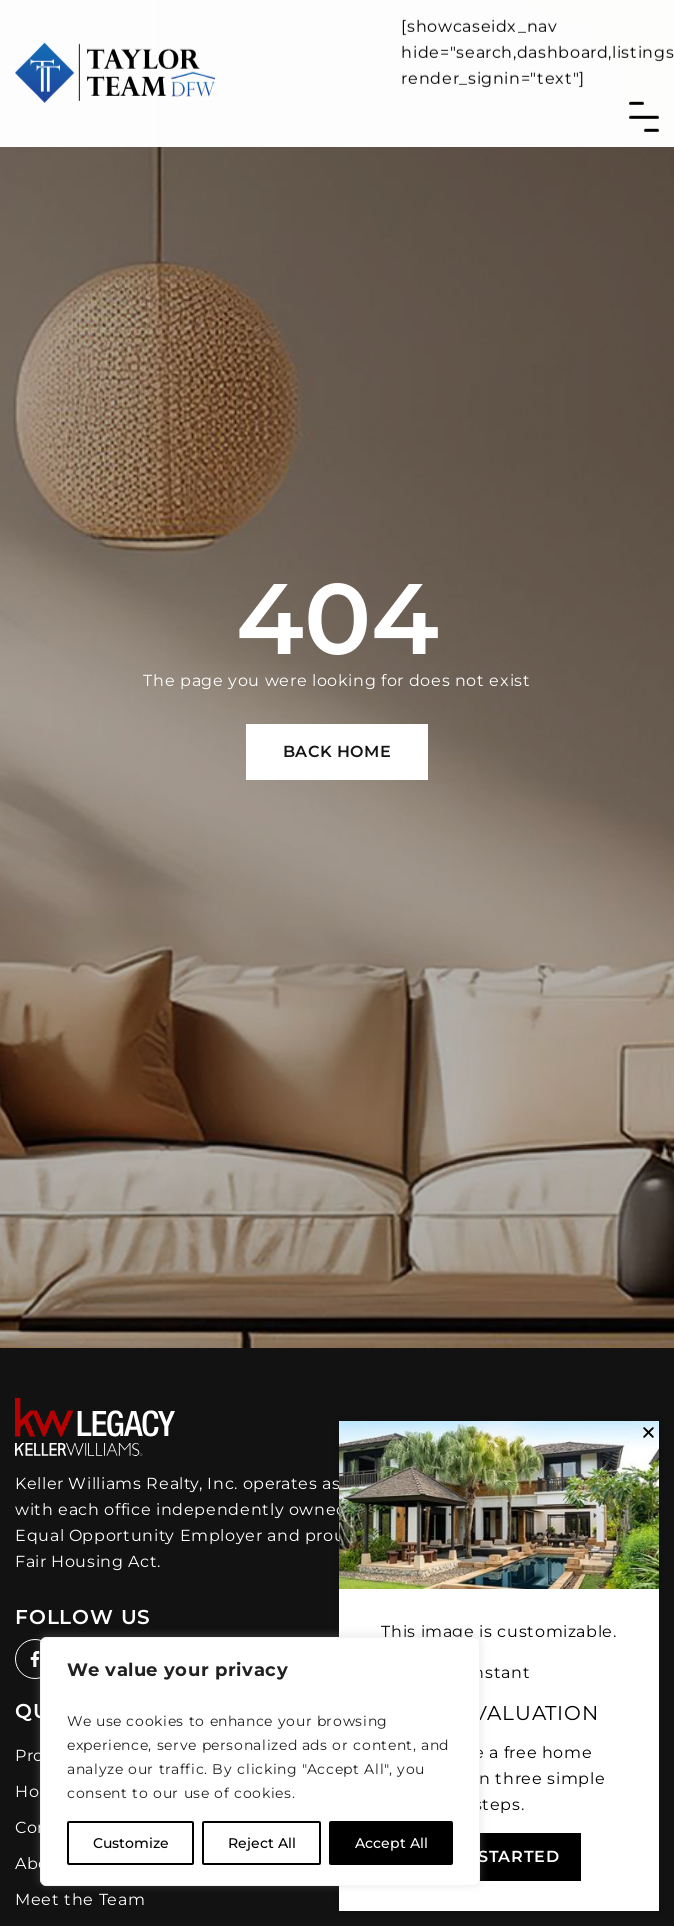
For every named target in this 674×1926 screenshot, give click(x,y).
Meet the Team (80, 1899)
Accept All (391, 1843)
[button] (648, 1432)
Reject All (262, 1843)
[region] (260, 1761)
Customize (131, 1843)
